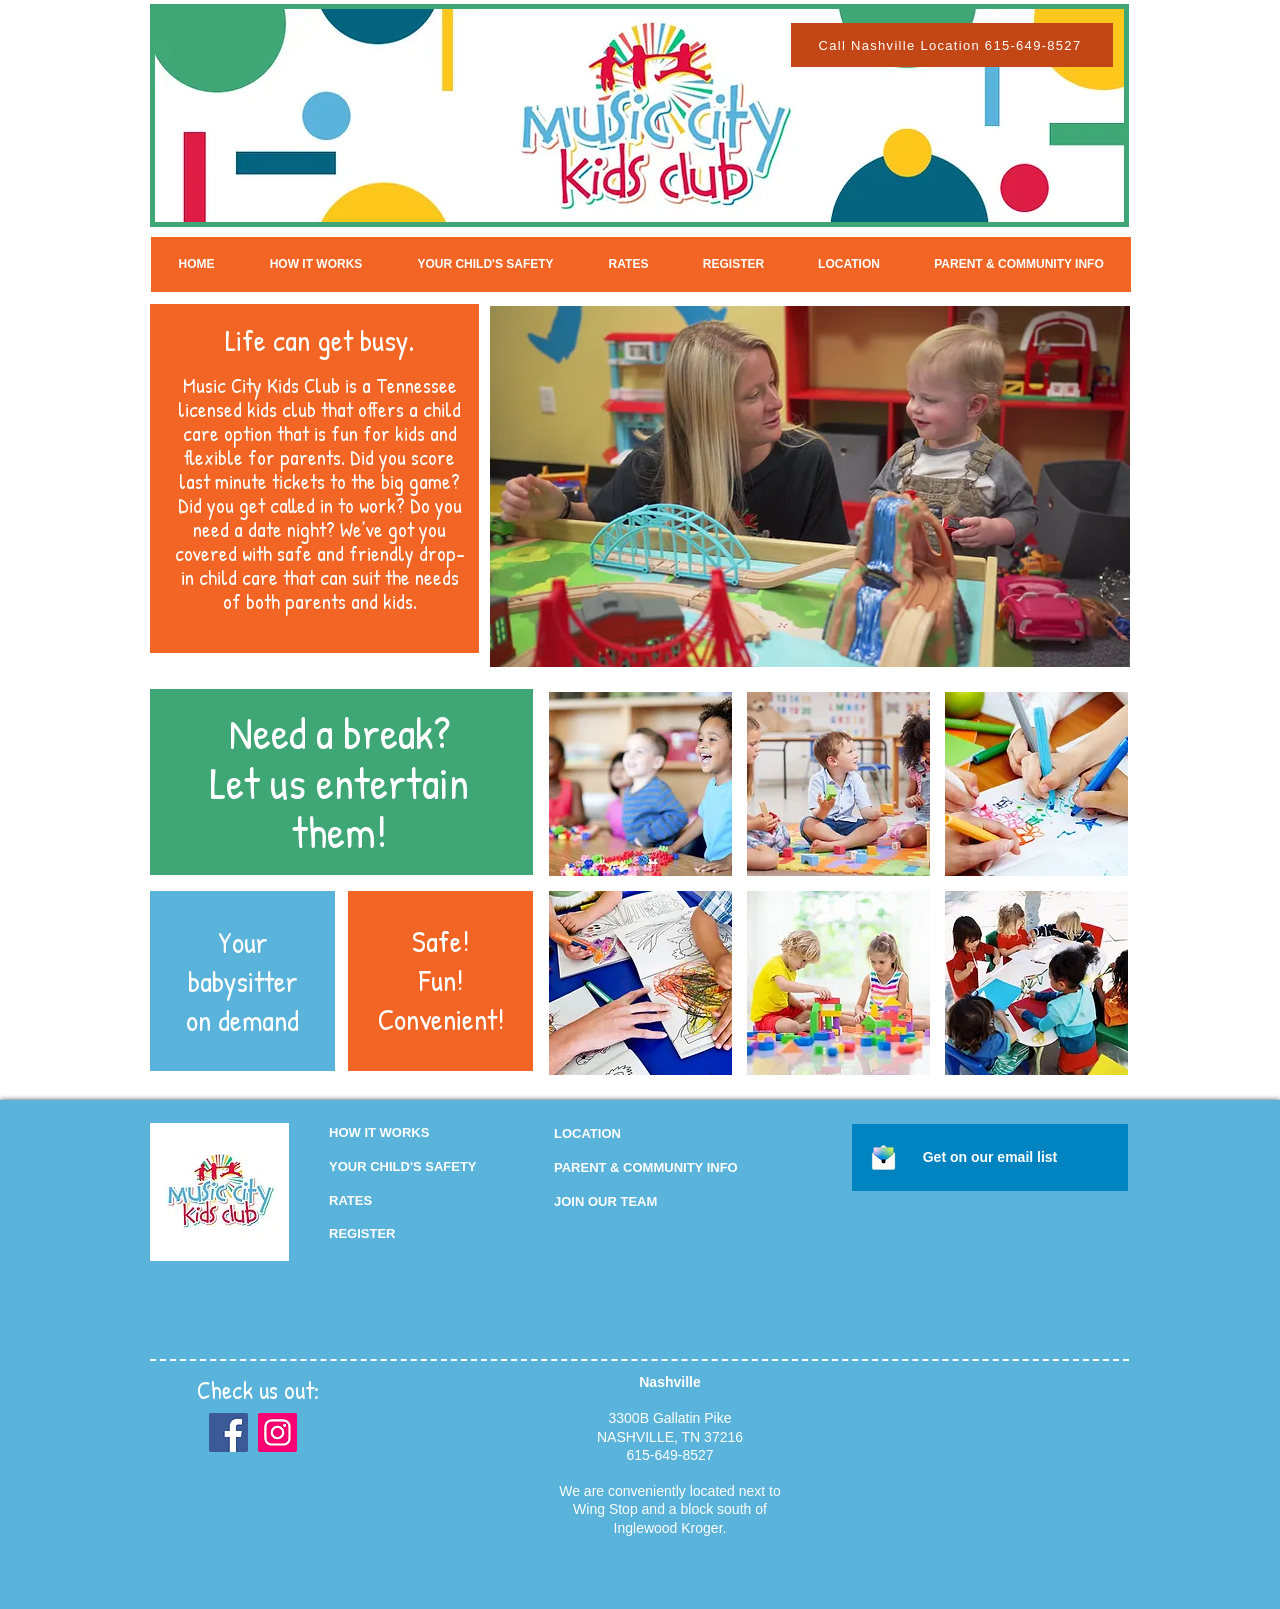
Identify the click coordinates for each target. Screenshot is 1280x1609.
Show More (839, 1091)
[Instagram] (277, 1432)
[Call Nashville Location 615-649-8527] (952, 45)
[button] (605, 1201)
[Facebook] (228, 1432)
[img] (640, 784)
